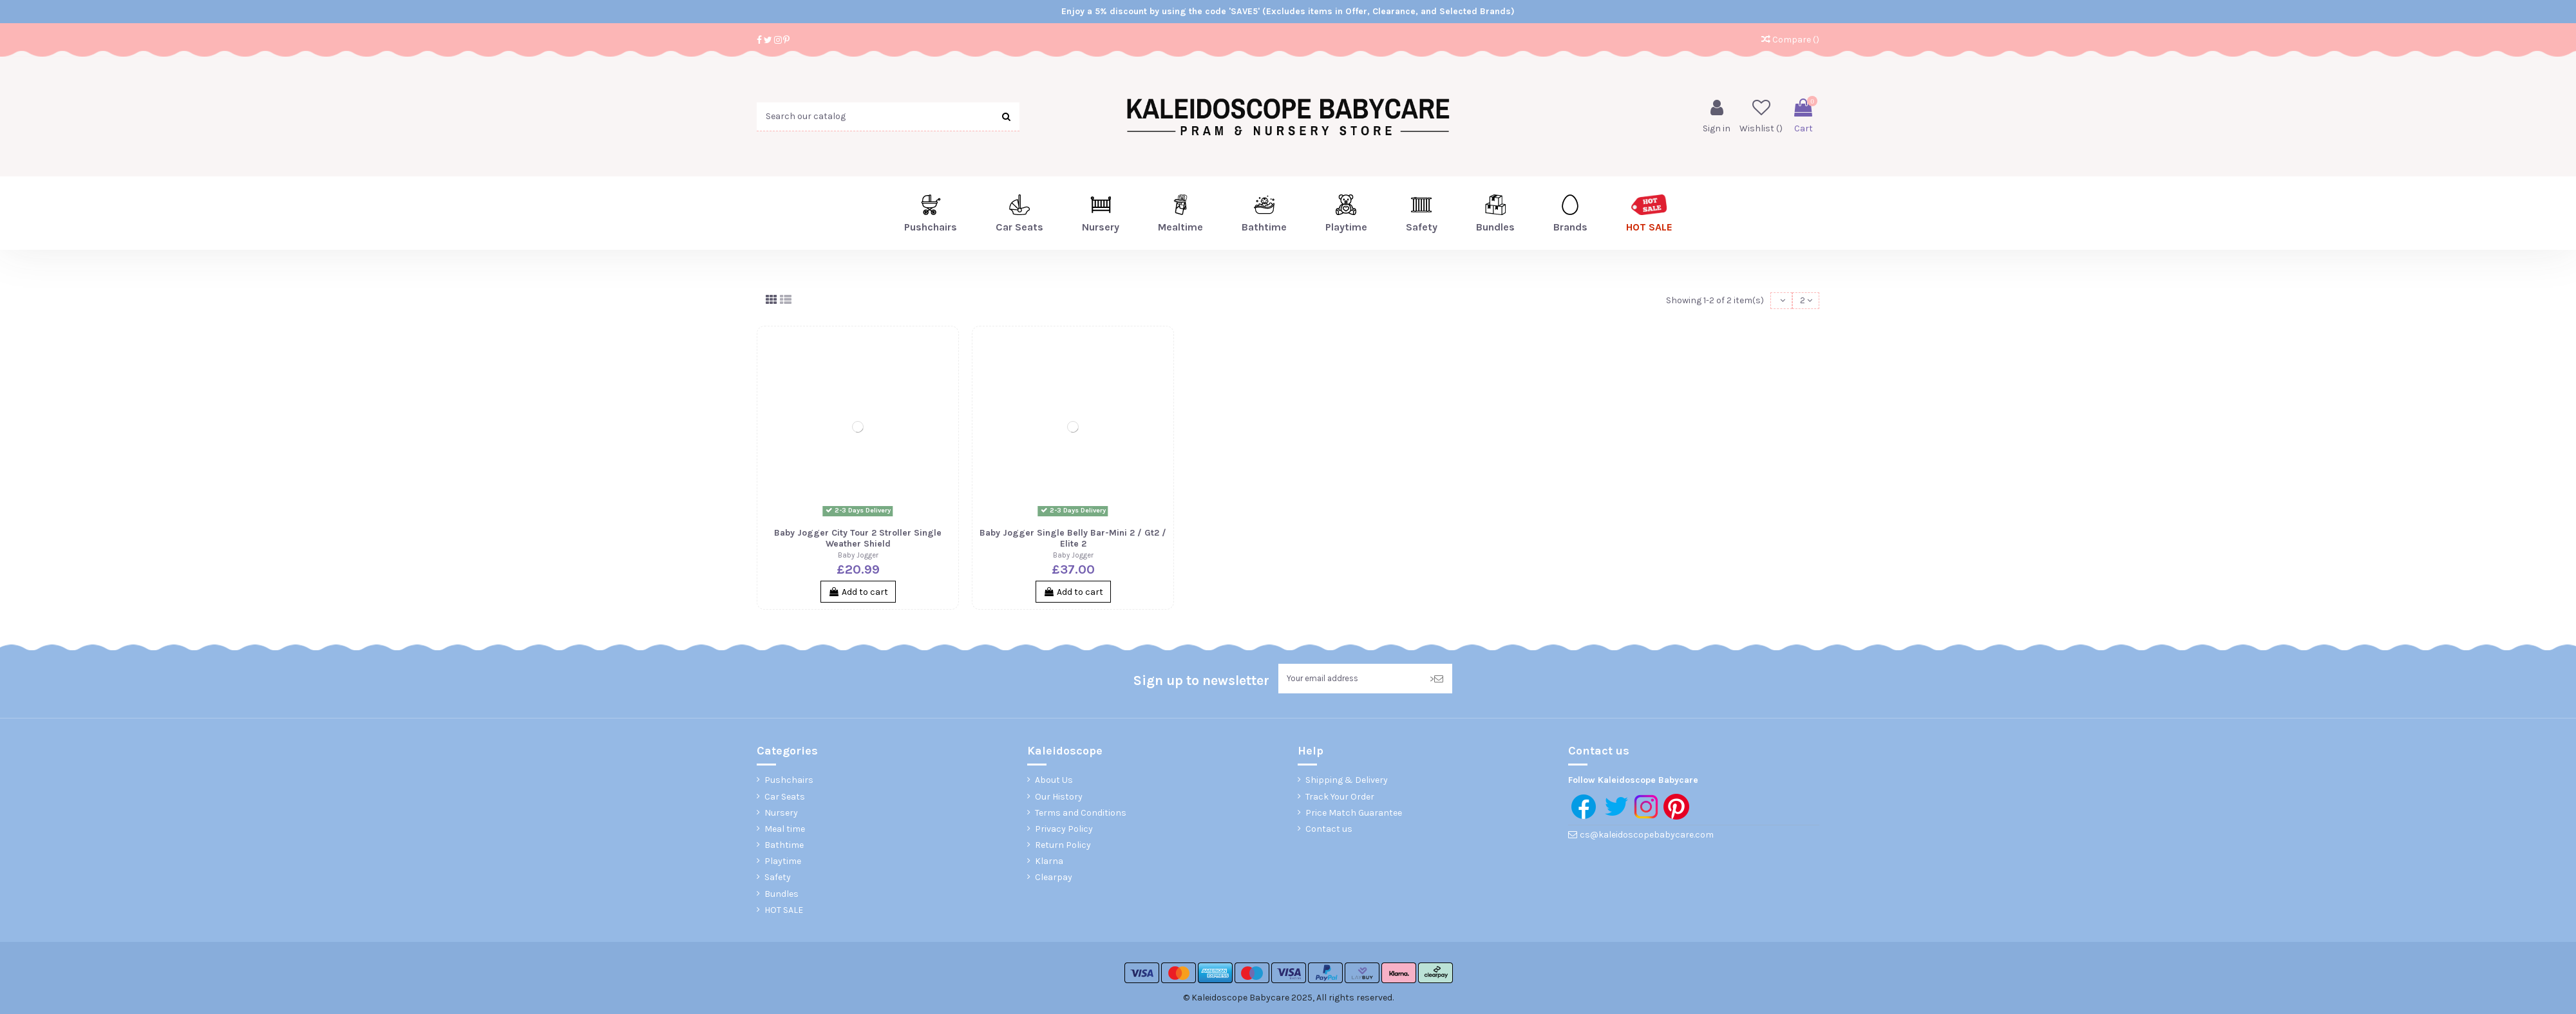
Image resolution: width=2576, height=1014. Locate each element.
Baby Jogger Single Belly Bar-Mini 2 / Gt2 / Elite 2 (1073, 539)
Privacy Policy (1064, 832)
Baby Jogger (858, 556)
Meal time (784, 832)
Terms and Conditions (1080, 815)
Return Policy (1063, 848)
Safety (777, 880)
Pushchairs (788, 783)
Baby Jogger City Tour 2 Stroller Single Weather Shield (858, 539)
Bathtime (784, 848)
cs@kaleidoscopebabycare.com (1647, 837)
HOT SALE (783, 913)
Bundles (781, 896)
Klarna (1049, 864)
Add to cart (858, 593)
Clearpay (1053, 880)
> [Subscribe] (1436, 680)
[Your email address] (1349, 681)
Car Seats (784, 799)
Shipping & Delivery (1346, 783)
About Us (1054, 783)
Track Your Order (1339, 799)
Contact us (1328, 832)
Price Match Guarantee (1353, 815)
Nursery (781, 815)
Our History (1059, 799)
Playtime (782, 864)
